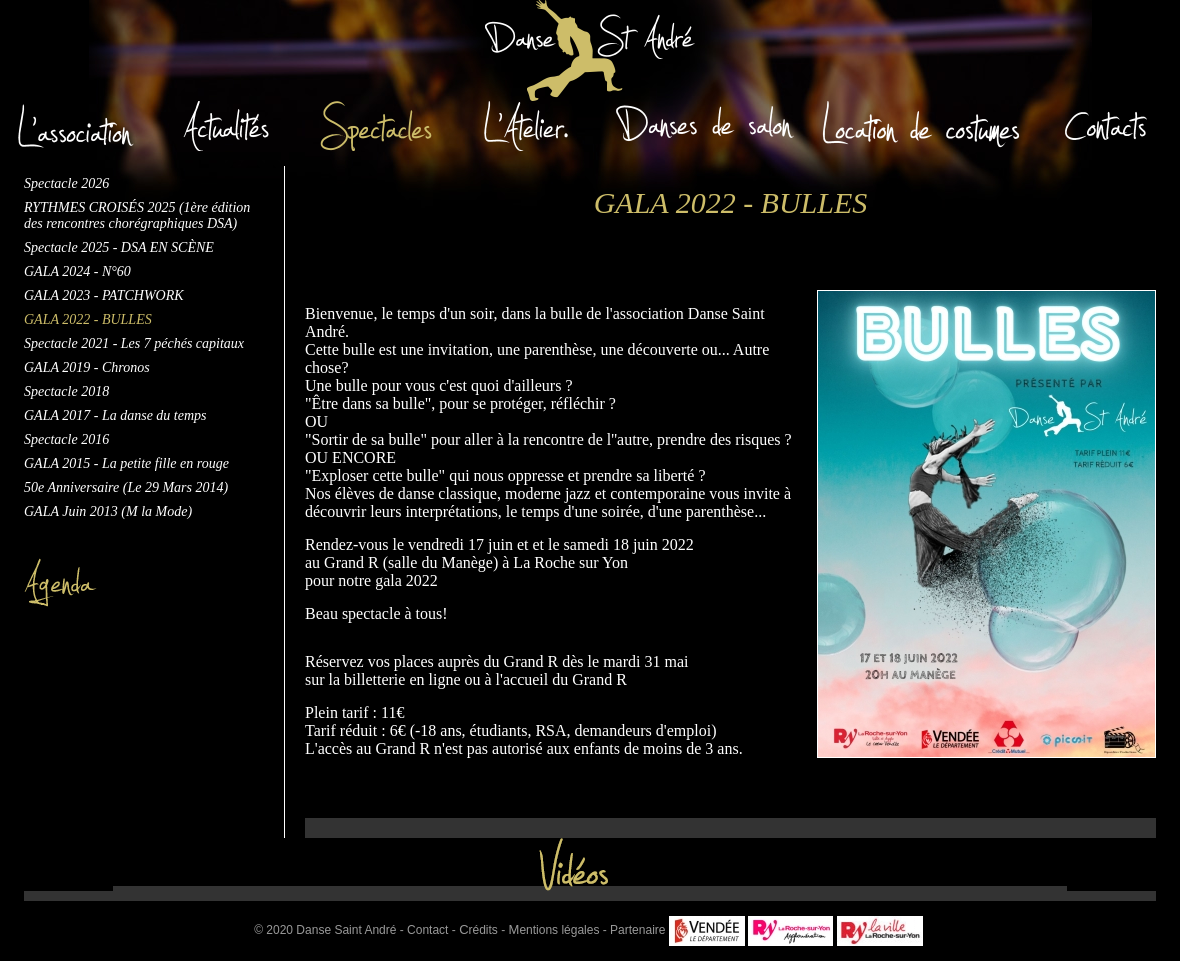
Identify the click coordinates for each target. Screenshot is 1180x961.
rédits (478, 930)
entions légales (554, 930)
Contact (427, 930)
